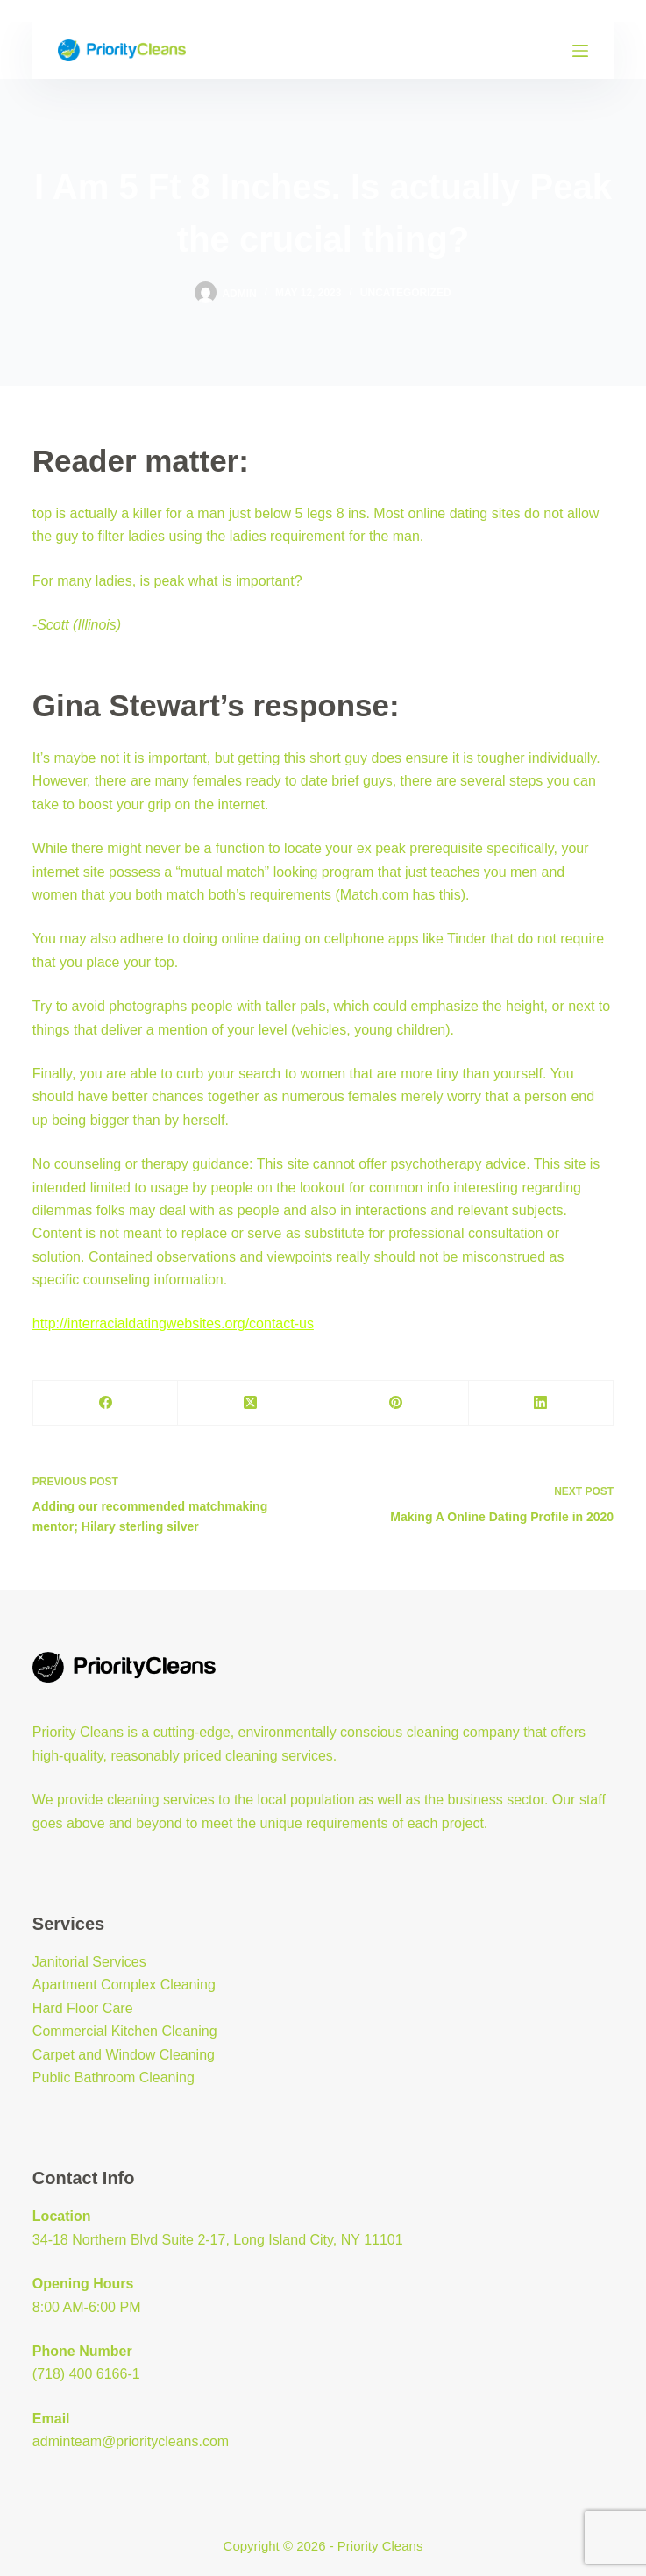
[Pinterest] (396, 1403)
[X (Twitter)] (250, 1403)
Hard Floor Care (82, 2008)
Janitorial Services (89, 1961)
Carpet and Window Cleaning (123, 2054)
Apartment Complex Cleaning (124, 1984)
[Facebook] (106, 1403)
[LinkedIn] (541, 1403)
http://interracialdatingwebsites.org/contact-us (173, 1323)
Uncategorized (405, 293)
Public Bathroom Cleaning (113, 2077)
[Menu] (580, 51)
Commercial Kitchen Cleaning (124, 2031)
